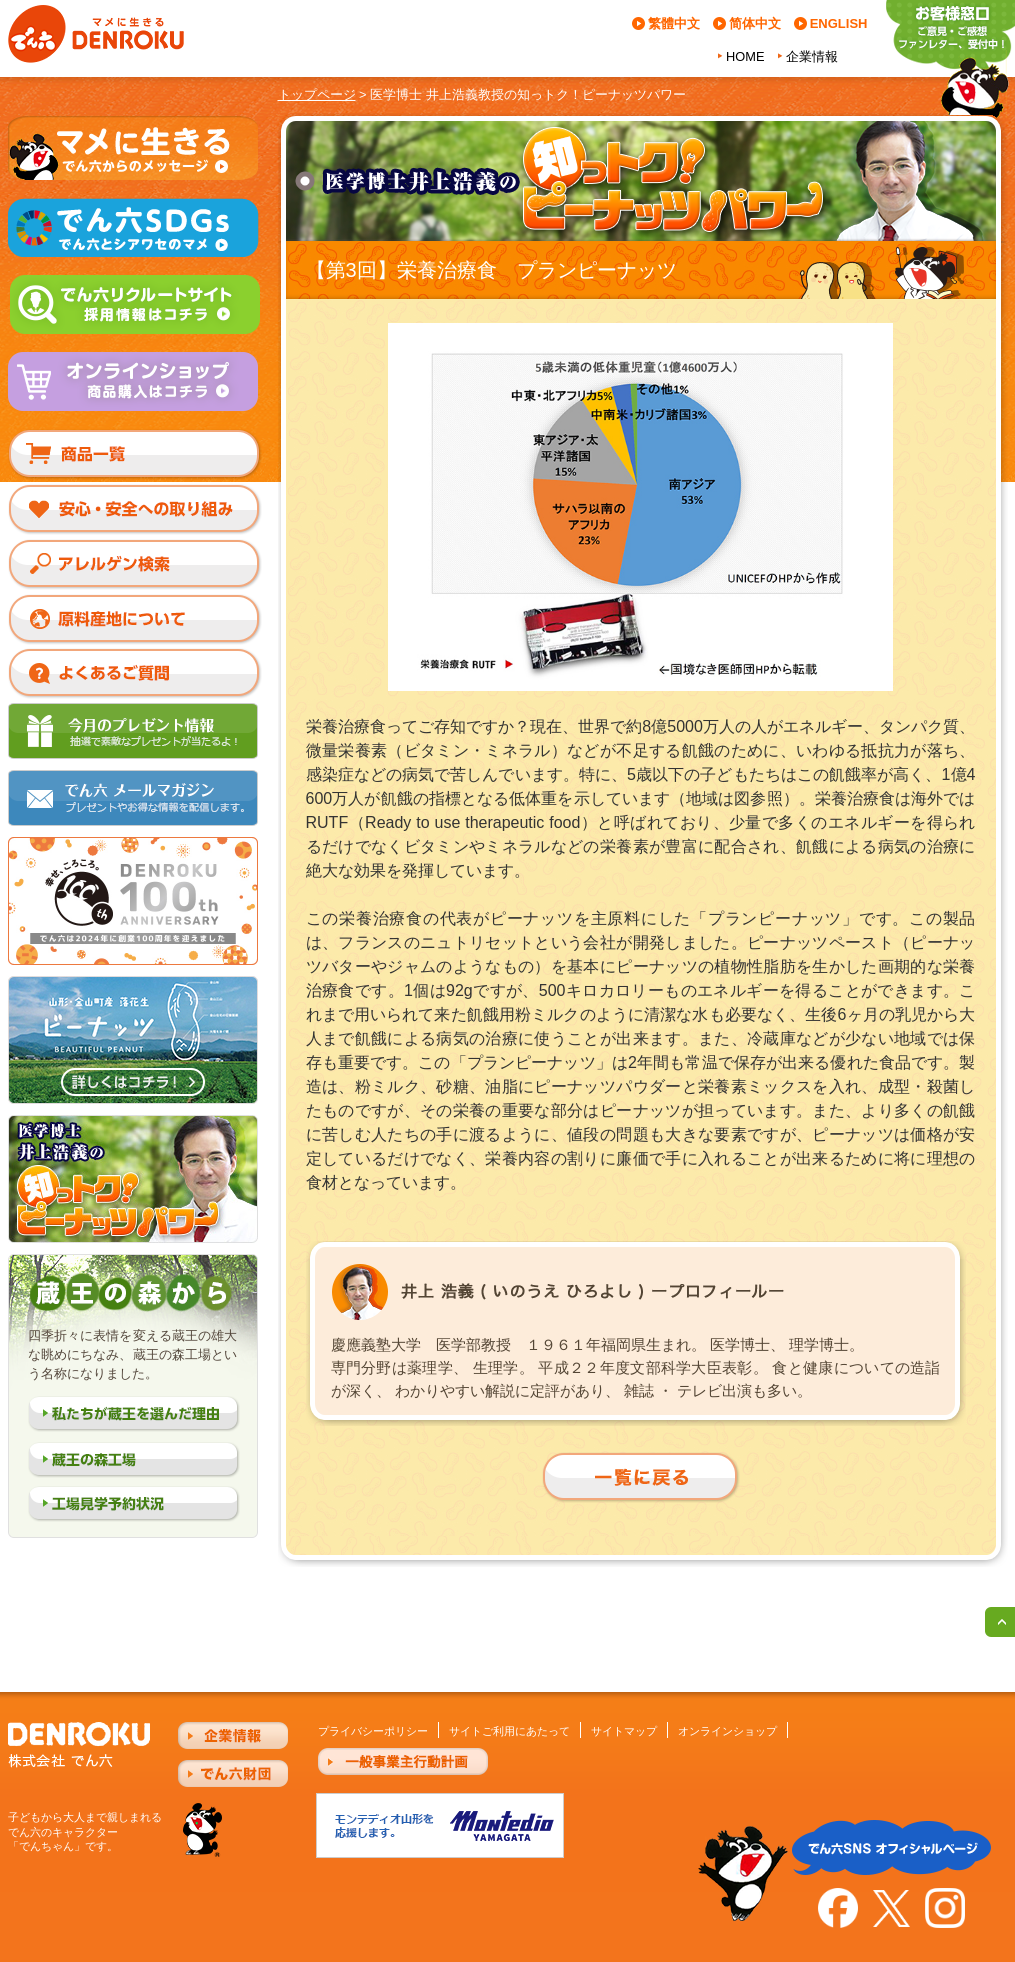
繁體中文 (674, 23)
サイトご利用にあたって (509, 1731)
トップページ (317, 94)
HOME (745, 56)
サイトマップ (624, 1731)
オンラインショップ (727, 1731)
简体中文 (755, 23)
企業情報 (812, 56)
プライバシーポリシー (373, 1731)
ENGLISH (839, 23)
